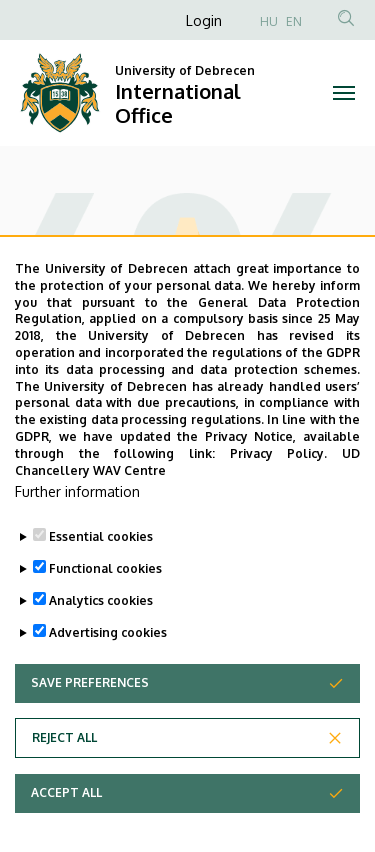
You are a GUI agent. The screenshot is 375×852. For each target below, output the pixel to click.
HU (269, 21)
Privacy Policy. (279, 500)
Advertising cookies (108, 680)
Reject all (64, 785)
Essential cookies (101, 584)
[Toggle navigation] (344, 93)
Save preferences (90, 730)
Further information (77, 539)
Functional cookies (105, 616)
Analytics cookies (101, 648)
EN (294, 21)
